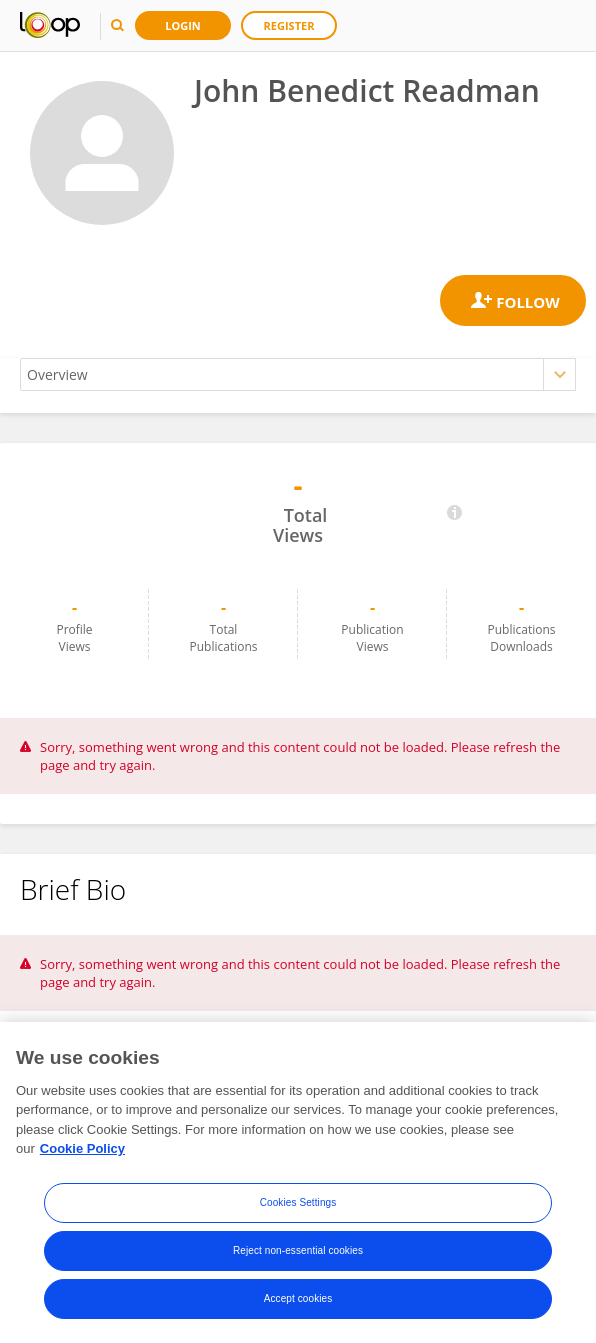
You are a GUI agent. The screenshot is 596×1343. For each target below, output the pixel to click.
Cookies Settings (298, 1202)
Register (289, 25)
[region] (298, 1182)
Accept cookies (298, 1298)
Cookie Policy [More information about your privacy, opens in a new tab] (82, 1148)
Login (183, 25)
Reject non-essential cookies (298, 1250)
